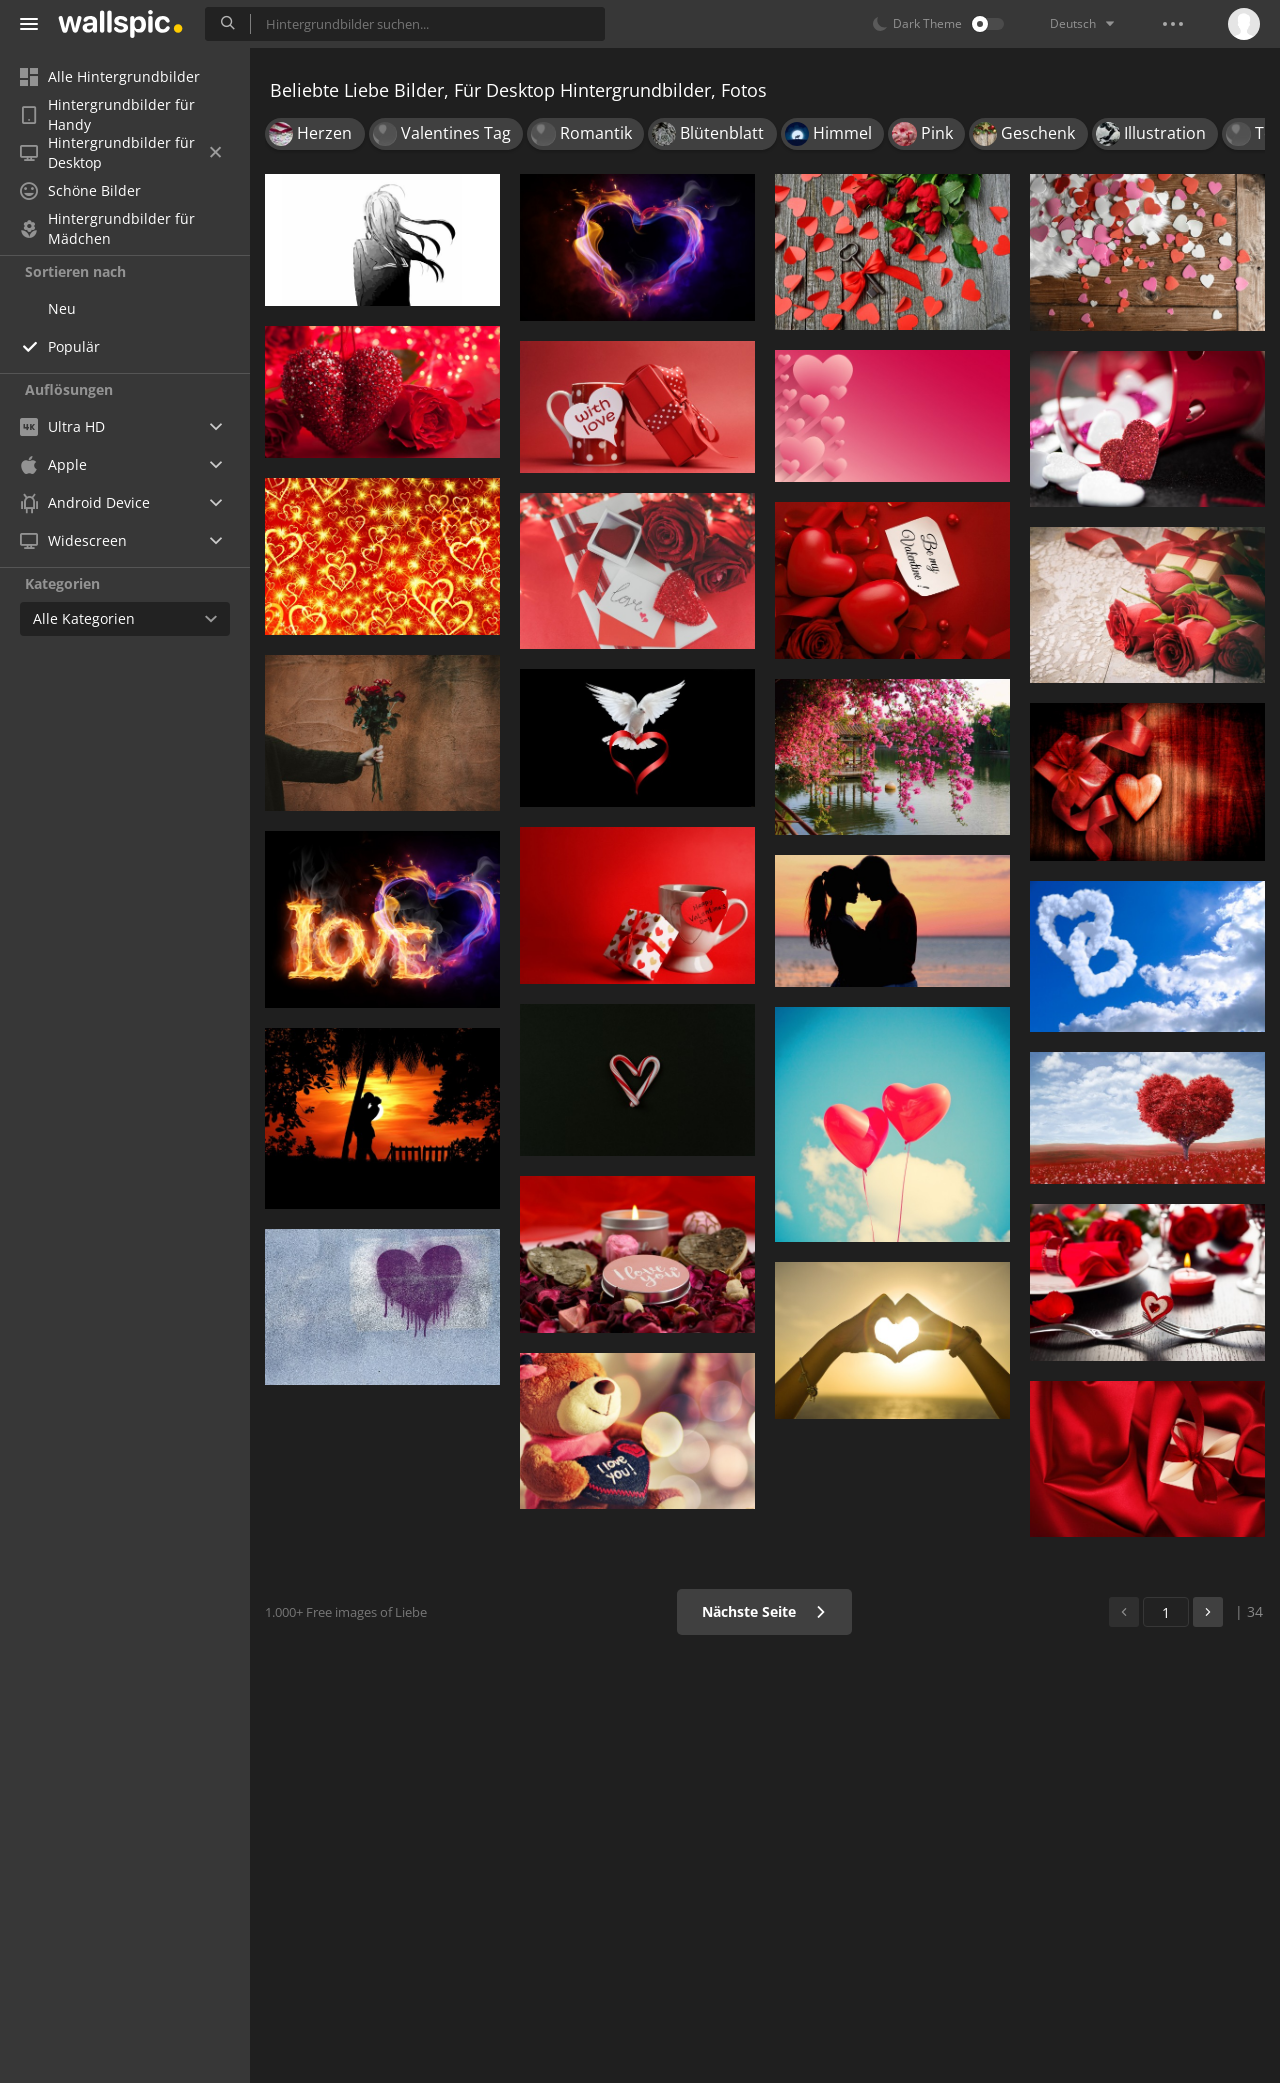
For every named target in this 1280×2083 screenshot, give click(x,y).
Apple (53, 464)
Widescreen (73, 540)
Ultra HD (62, 426)
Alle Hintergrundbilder (110, 76)
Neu (62, 308)
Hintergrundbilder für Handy (107, 115)
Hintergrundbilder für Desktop (120, 153)
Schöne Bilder (80, 190)
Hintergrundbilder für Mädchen (107, 229)
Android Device (85, 503)
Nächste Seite (764, 1611)
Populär (74, 346)
